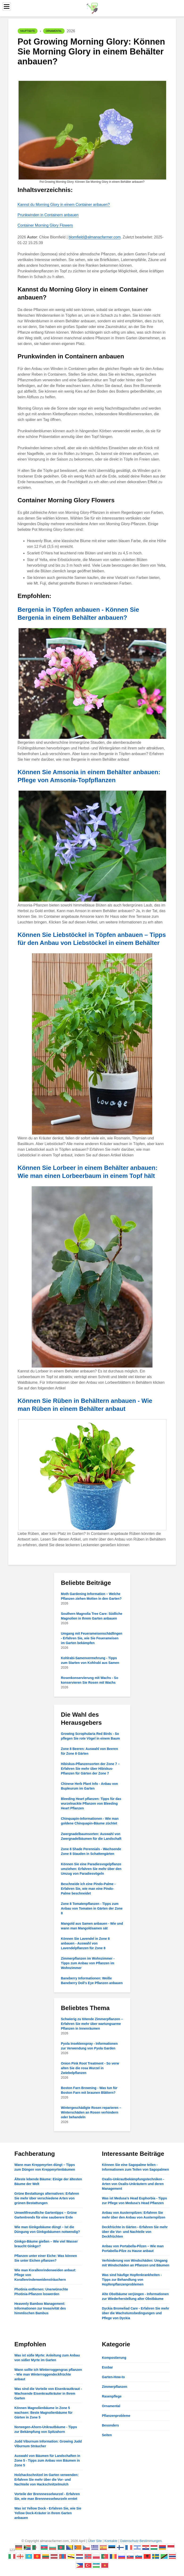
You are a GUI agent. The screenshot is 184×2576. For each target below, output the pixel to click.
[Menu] (6, 6)
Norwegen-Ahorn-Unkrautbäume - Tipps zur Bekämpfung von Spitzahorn (45, 2429)
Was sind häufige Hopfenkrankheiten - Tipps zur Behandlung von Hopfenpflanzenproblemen (132, 2279)
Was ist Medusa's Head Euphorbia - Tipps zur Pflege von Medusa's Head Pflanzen (134, 2200)
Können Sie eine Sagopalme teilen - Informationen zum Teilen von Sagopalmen (135, 2167)
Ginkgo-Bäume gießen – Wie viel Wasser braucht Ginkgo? (46, 2243)
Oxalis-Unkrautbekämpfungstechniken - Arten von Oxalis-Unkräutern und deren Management (133, 2183)
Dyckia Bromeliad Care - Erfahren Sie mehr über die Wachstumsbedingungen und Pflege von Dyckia (135, 2313)
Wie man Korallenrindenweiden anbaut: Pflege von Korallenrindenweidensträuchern (45, 2274)
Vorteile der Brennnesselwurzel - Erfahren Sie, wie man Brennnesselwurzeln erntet (47, 2496)
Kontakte (110, 2541)
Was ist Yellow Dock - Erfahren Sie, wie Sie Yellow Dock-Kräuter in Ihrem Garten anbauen (47, 2513)
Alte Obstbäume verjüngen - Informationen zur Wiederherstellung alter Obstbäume (135, 2296)
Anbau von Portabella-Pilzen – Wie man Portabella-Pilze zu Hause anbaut (133, 2248)
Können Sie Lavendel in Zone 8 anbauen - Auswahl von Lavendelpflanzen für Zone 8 (85, 1943)
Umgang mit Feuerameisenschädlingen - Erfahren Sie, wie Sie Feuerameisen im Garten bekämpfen (92, 1638)
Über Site (95, 2541)
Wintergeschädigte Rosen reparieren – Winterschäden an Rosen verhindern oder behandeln (91, 2112)
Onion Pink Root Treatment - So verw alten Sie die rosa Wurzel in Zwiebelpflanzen (90, 2068)
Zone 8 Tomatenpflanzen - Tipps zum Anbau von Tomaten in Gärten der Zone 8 (92, 1908)
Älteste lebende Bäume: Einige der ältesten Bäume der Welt (48, 2181)
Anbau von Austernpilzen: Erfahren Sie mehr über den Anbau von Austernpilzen (133, 2215)
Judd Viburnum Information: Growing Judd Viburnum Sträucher (48, 2443)
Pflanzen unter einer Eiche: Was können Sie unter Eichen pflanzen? (45, 2258)
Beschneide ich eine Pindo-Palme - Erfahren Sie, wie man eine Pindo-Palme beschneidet (88, 1888)
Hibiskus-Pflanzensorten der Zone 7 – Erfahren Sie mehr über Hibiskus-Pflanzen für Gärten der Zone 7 (90, 1768)
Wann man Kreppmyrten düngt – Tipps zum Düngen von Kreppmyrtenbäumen (44, 2167)
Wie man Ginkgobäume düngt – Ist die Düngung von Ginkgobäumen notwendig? (47, 2229)
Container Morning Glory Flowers (45, 225)
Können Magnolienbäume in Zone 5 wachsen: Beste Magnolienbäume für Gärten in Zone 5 (43, 2412)
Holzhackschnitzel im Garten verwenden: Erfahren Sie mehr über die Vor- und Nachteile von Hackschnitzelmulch (46, 2479)
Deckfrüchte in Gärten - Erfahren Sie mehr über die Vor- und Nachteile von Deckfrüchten (135, 2231)
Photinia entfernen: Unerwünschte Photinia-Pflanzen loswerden (41, 2291)
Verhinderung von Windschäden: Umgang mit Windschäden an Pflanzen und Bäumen (135, 2263)
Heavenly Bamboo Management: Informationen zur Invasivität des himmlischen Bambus (40, 2308)
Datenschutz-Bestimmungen (141, 2541)
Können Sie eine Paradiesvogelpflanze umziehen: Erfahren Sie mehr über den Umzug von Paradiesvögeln (91, 1868)
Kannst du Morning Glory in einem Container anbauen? (64, 205)
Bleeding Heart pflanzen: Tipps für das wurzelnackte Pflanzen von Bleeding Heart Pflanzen (91, 1803)
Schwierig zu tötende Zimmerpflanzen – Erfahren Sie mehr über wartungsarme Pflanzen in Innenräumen (92, 2023)
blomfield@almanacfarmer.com (95, 237)
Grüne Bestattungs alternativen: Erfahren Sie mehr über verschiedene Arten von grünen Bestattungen (46, 2198)
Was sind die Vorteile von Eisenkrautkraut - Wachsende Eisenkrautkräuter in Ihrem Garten (48, 2393)
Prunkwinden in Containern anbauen (48, 215)
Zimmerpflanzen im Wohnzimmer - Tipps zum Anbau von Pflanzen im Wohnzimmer (88, 1963)
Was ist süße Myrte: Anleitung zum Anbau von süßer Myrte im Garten (47, 2357)
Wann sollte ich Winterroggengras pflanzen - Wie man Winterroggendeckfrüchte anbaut (48, 2374)
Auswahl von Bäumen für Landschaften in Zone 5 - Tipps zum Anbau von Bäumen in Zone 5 (47, 2460)
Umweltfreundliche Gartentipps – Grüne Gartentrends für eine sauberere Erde (45, 2215)
